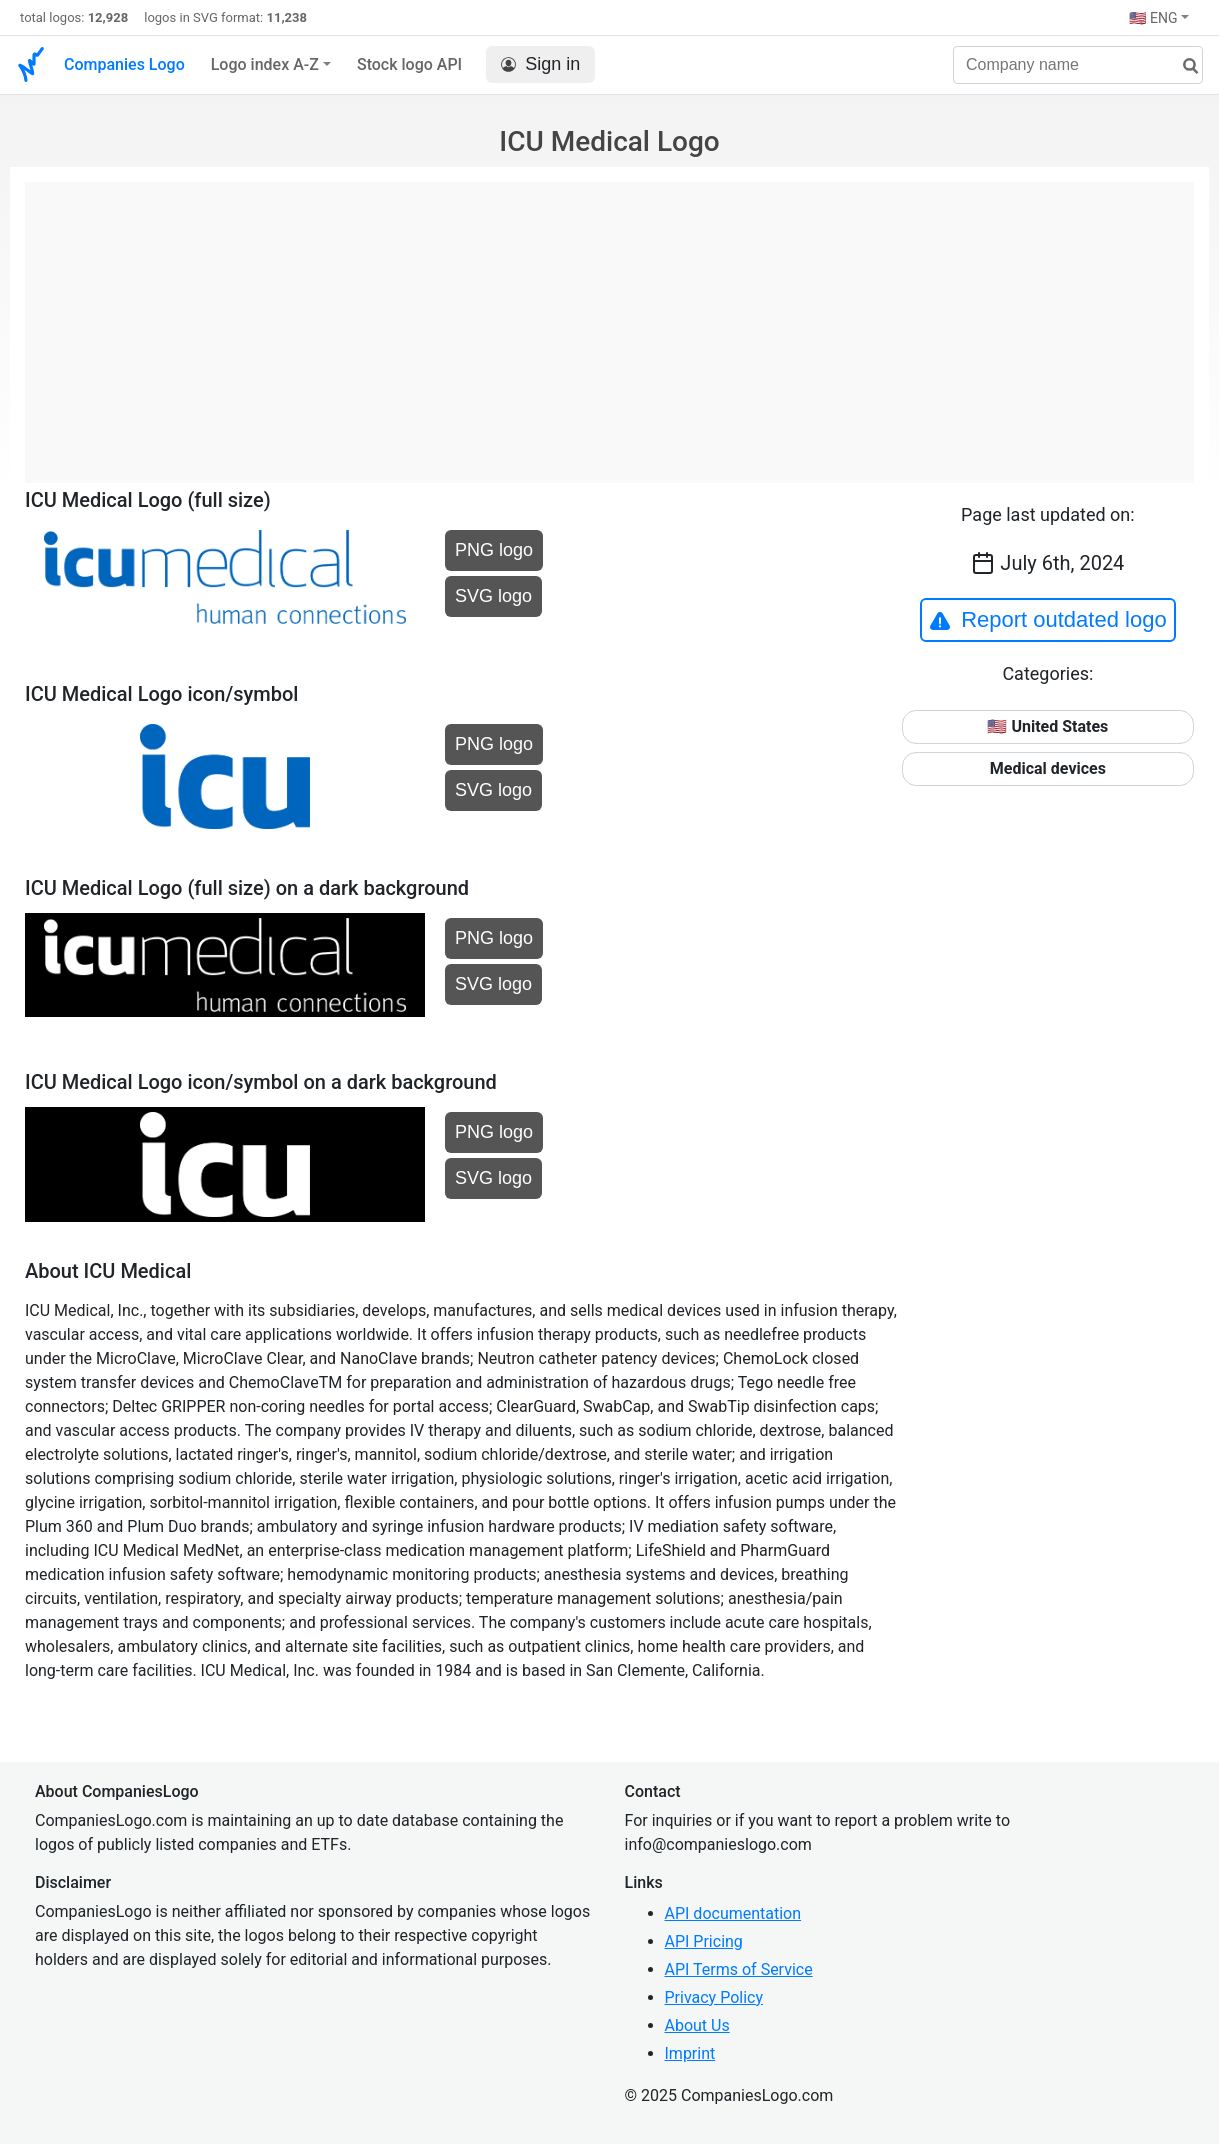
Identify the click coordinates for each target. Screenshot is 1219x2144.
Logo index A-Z (265, 64)
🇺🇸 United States (1047, 726)
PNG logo (494, 550)
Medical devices (1048, 768)
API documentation (733, 1913)
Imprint (690, 2053)
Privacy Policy (714, 1997)
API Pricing (704, 1941)
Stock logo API (409, 64)
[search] (1183, 66)
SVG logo (493, 596)
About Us (697, 2025)
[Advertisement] (609, 322)
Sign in (540, 64)
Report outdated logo (1048, 620)
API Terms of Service (739, 1969)
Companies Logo (124, 64)
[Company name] (1078, 65)
